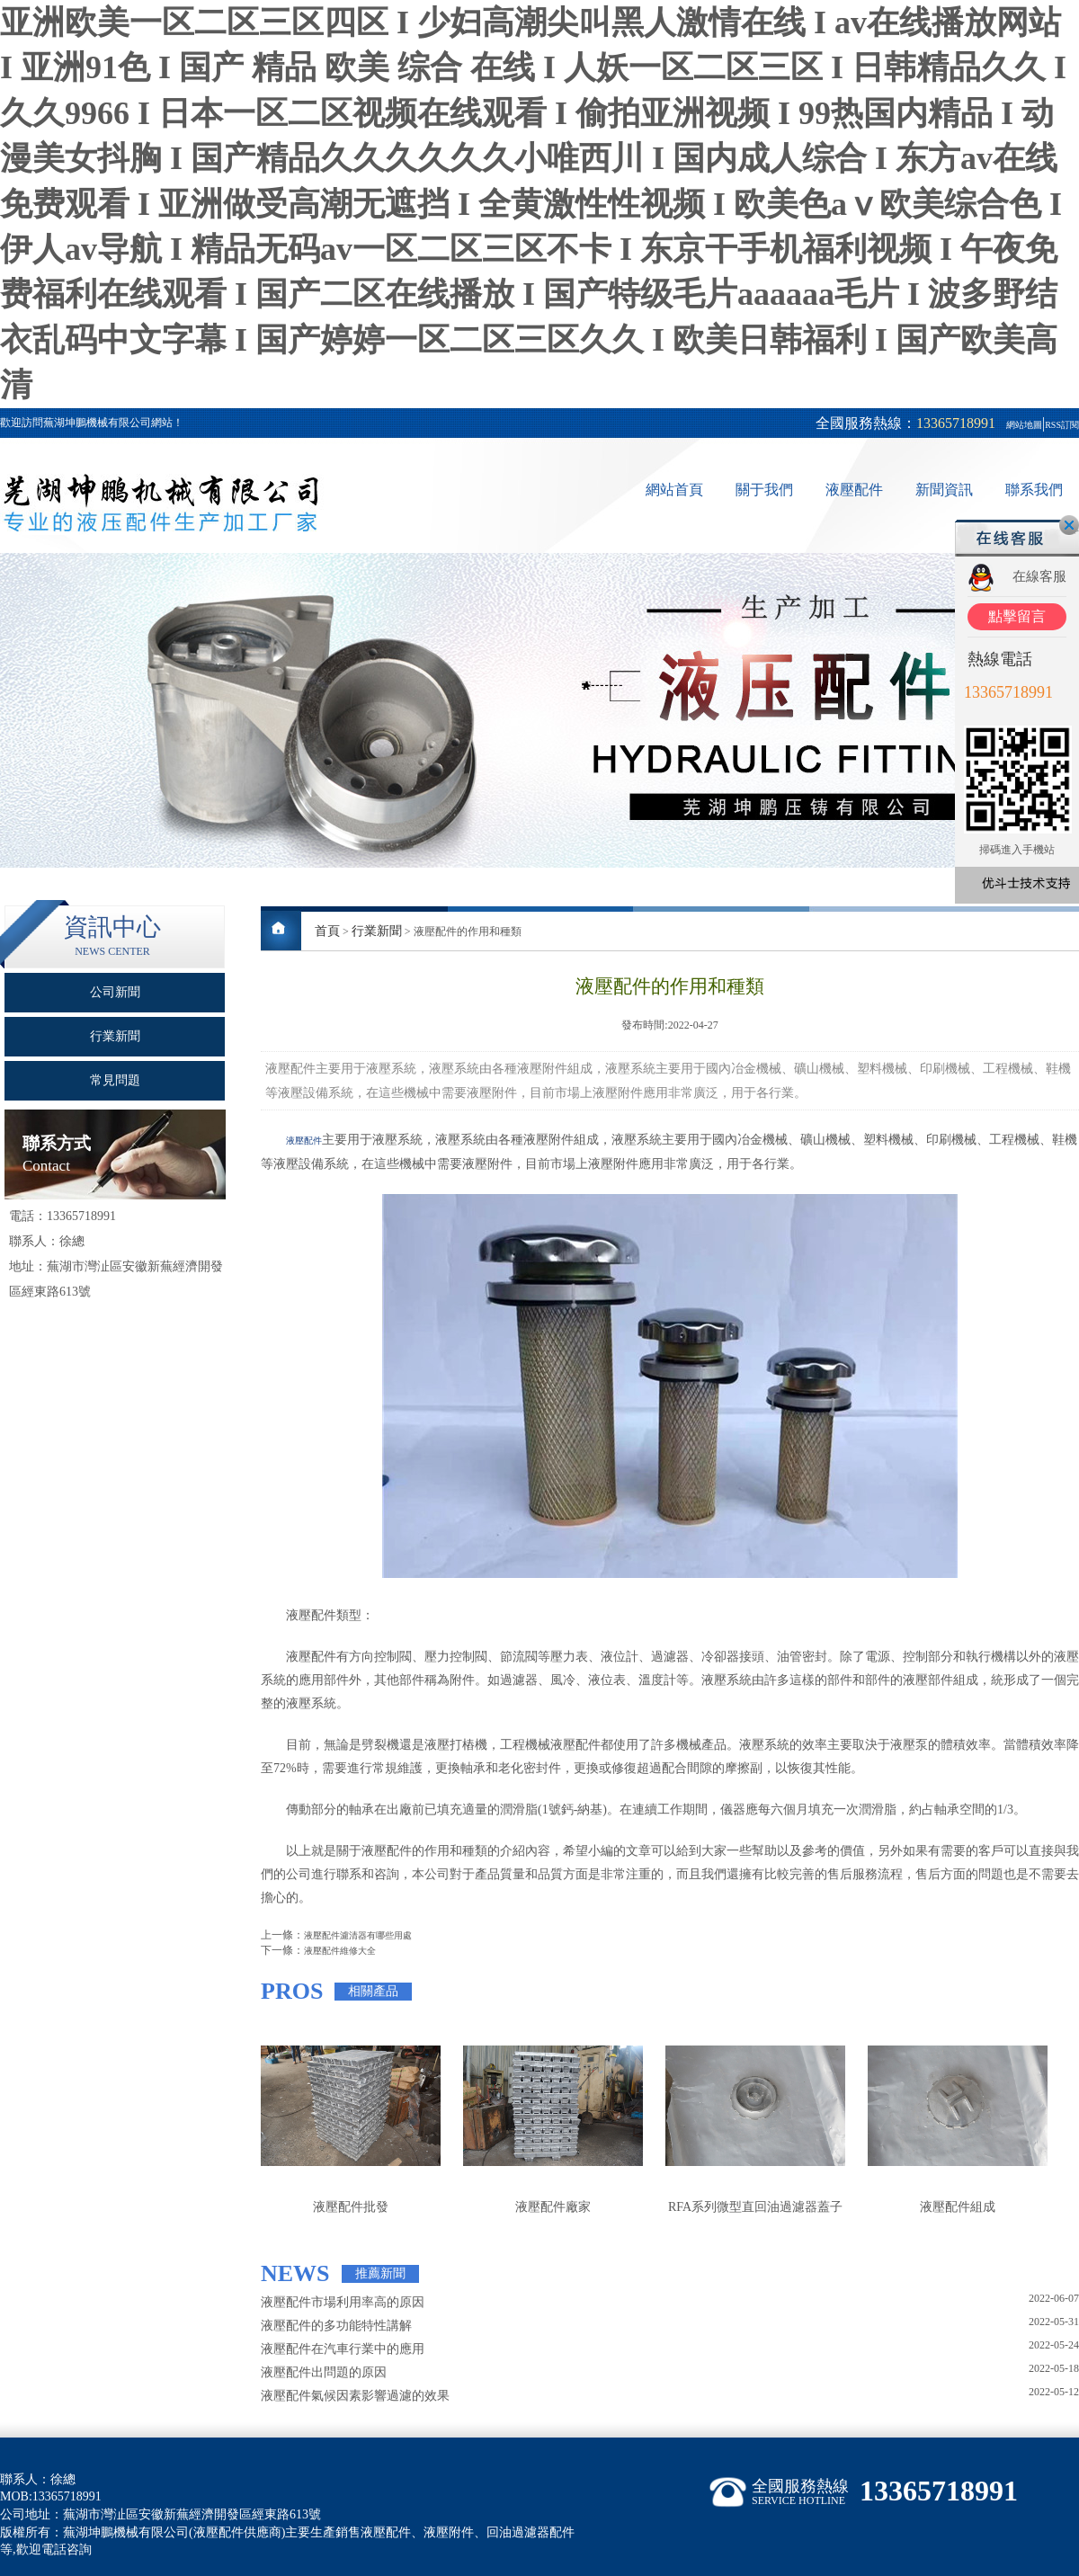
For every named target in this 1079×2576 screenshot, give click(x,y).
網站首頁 (674, 489)
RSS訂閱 (1062, 425)
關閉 (1069, 525)
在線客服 (1039, 576)
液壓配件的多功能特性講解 (336, 2325)
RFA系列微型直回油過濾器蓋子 (755, 2207)
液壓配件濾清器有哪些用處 (358, 1935)
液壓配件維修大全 (340, 1951)
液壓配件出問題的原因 (324, 2372)
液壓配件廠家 (553, 2207)
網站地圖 (1024, 425)
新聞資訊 (944, 489)
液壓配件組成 (957, 2207)
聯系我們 (1034, 489)
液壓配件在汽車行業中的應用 (342, 2349)
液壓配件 (854, 489)
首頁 (327, 931)
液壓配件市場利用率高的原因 (342, 2302)
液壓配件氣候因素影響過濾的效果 (355, 2395)
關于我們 (764, 489)
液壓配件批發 (350, 2207)
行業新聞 (377, 931)
